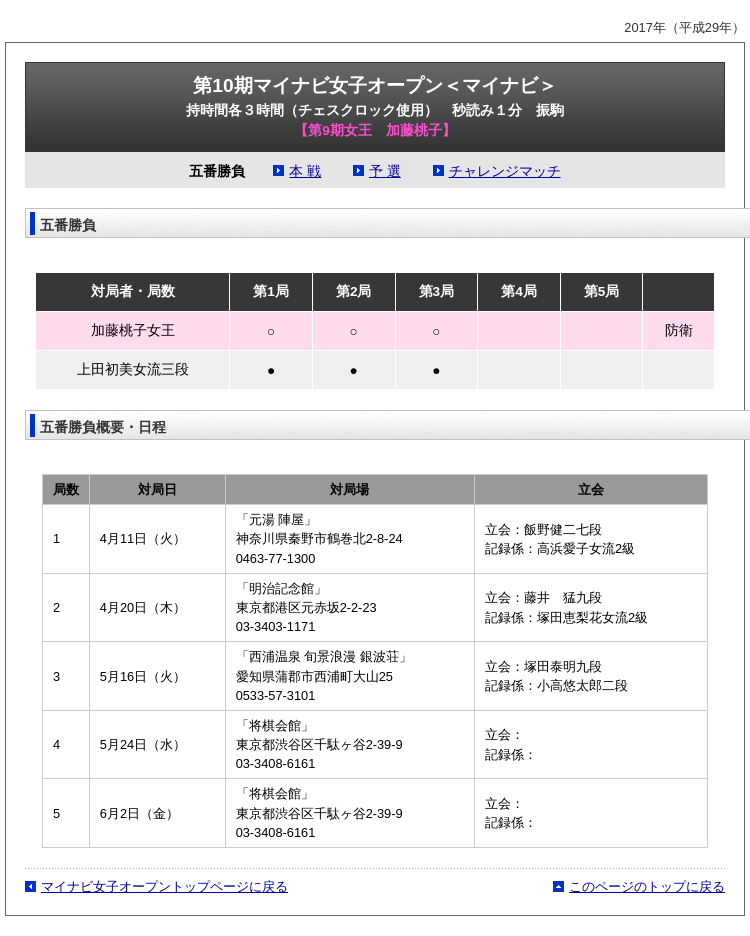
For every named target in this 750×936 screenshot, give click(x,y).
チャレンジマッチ (505, 171)
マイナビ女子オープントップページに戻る (164, 886)
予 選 (385, 171)
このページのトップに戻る (647, 886)
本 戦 (305, 171)
